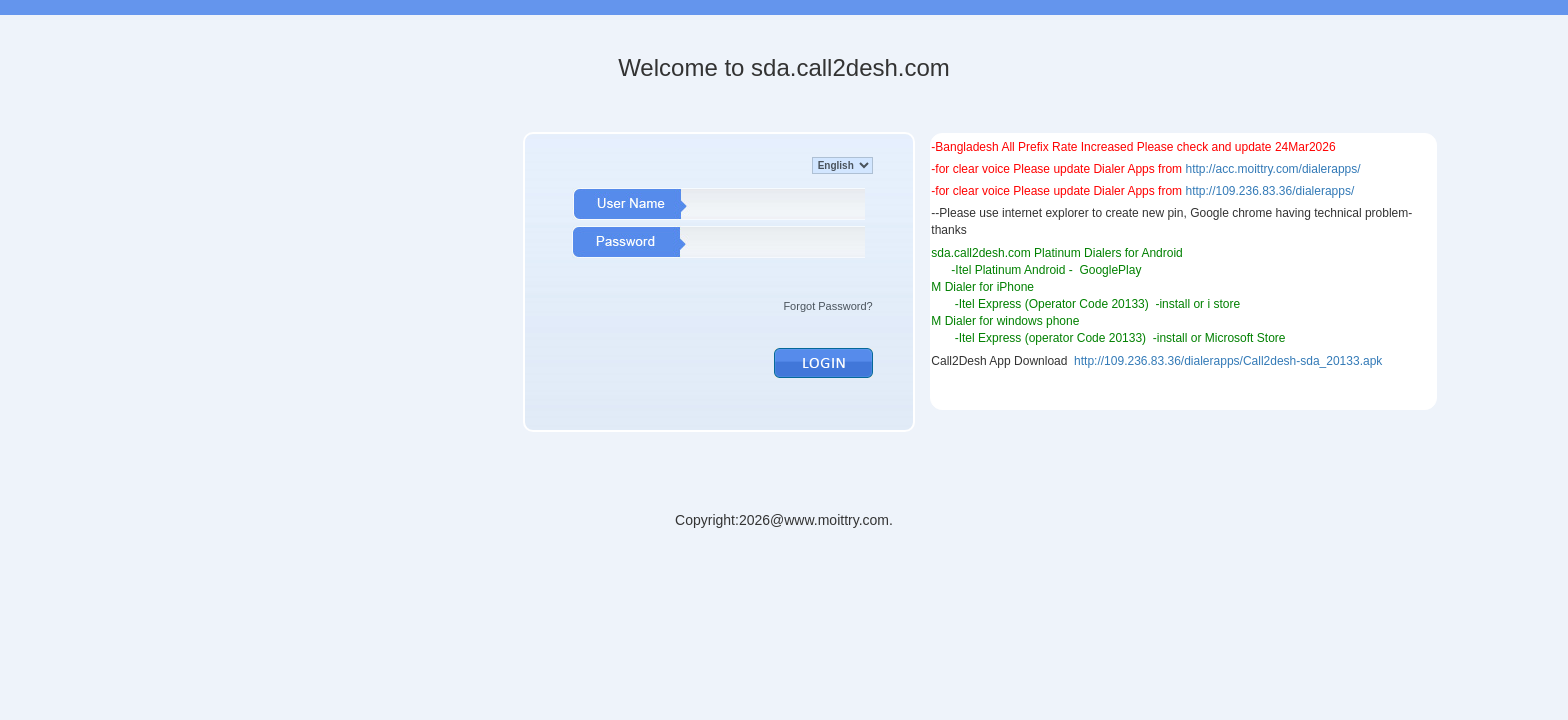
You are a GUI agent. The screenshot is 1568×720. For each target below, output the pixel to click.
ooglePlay (1115, 270)
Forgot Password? (827, 306)
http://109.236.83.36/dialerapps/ (1269, 191)
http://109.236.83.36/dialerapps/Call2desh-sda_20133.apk (1228, 361)
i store (1223, 304)
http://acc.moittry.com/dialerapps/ (1272, 169)
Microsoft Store (1245, 338)
